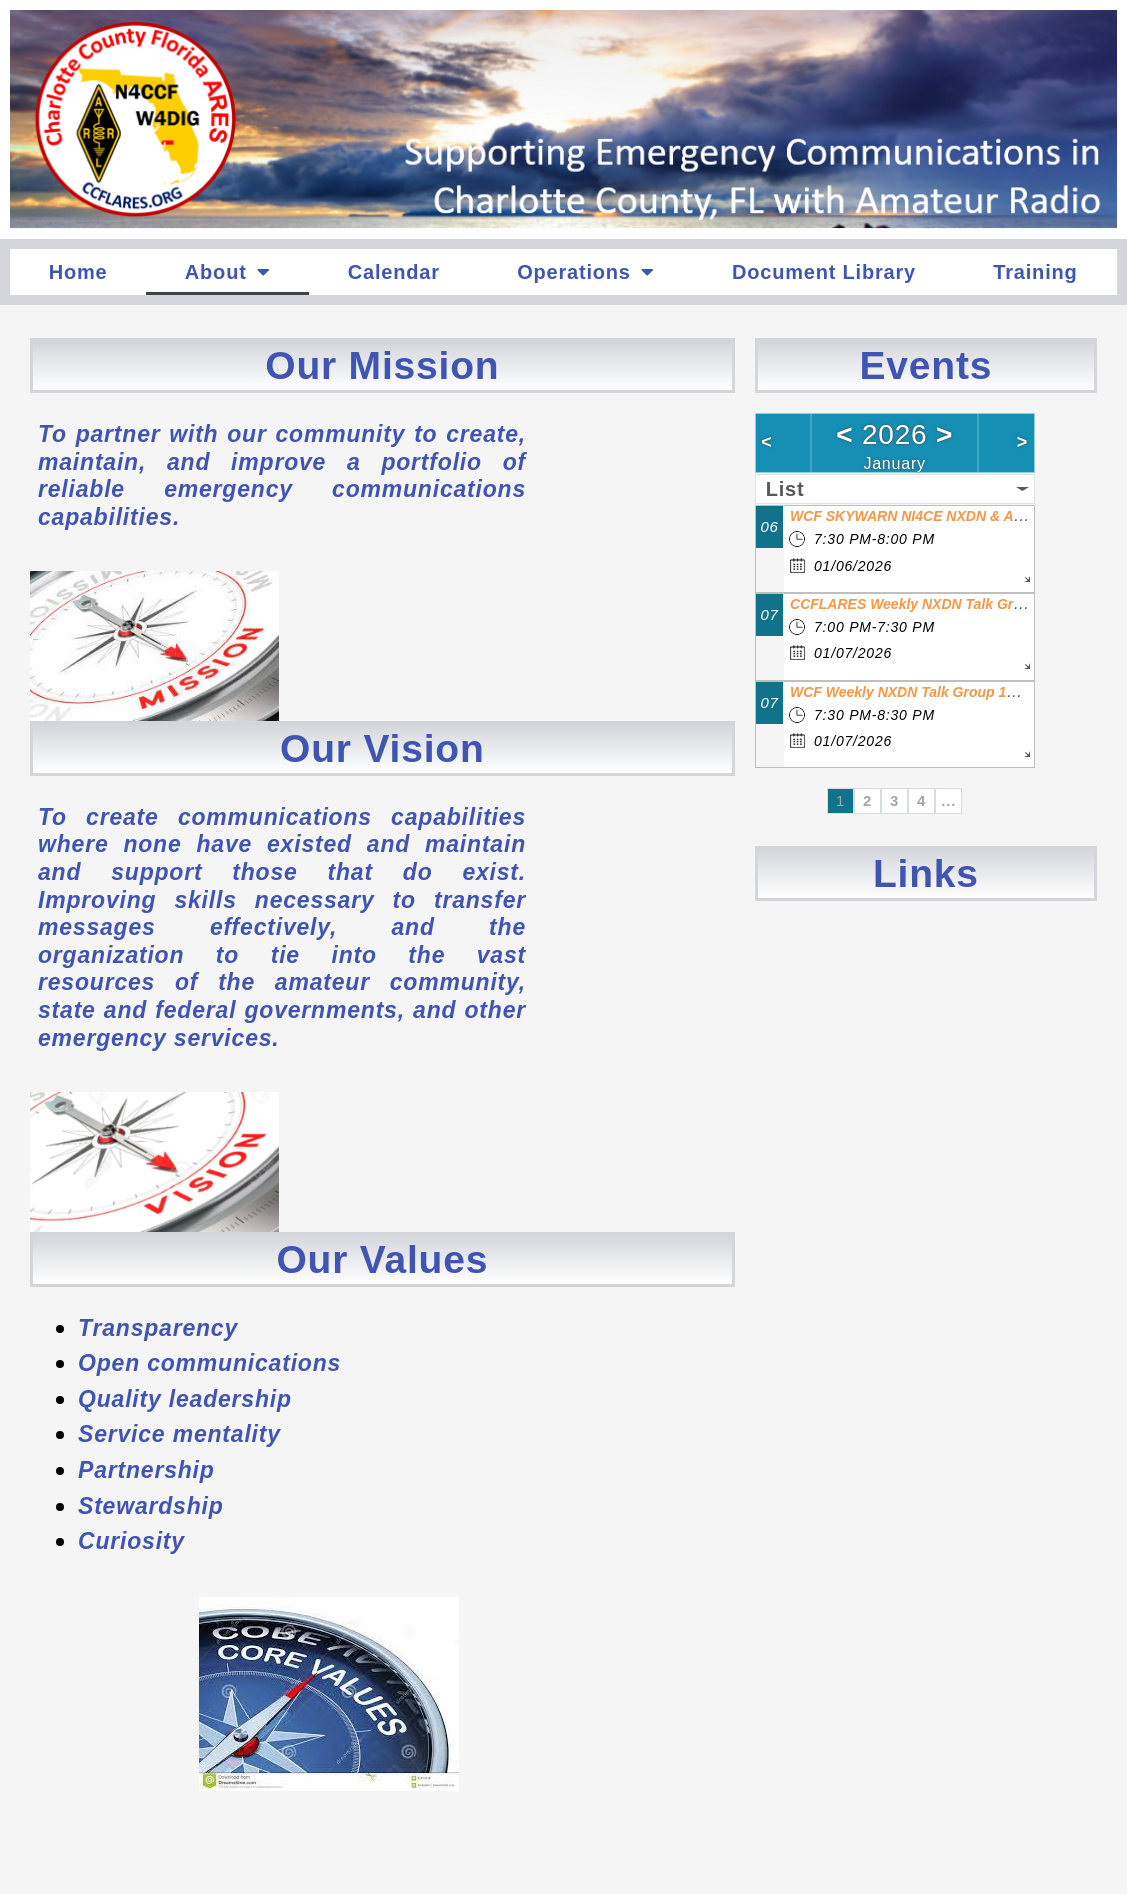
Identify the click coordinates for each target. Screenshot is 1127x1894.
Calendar (394, 272)
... (948, 800)
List (785, 489)
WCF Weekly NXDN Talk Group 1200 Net (923, 692)
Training (1035, 272)
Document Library (824, 272)
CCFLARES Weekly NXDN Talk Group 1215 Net (945, 604)
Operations (585, 272)
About (228, 272)
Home (78, 272)
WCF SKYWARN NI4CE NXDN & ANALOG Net (940, 516)
